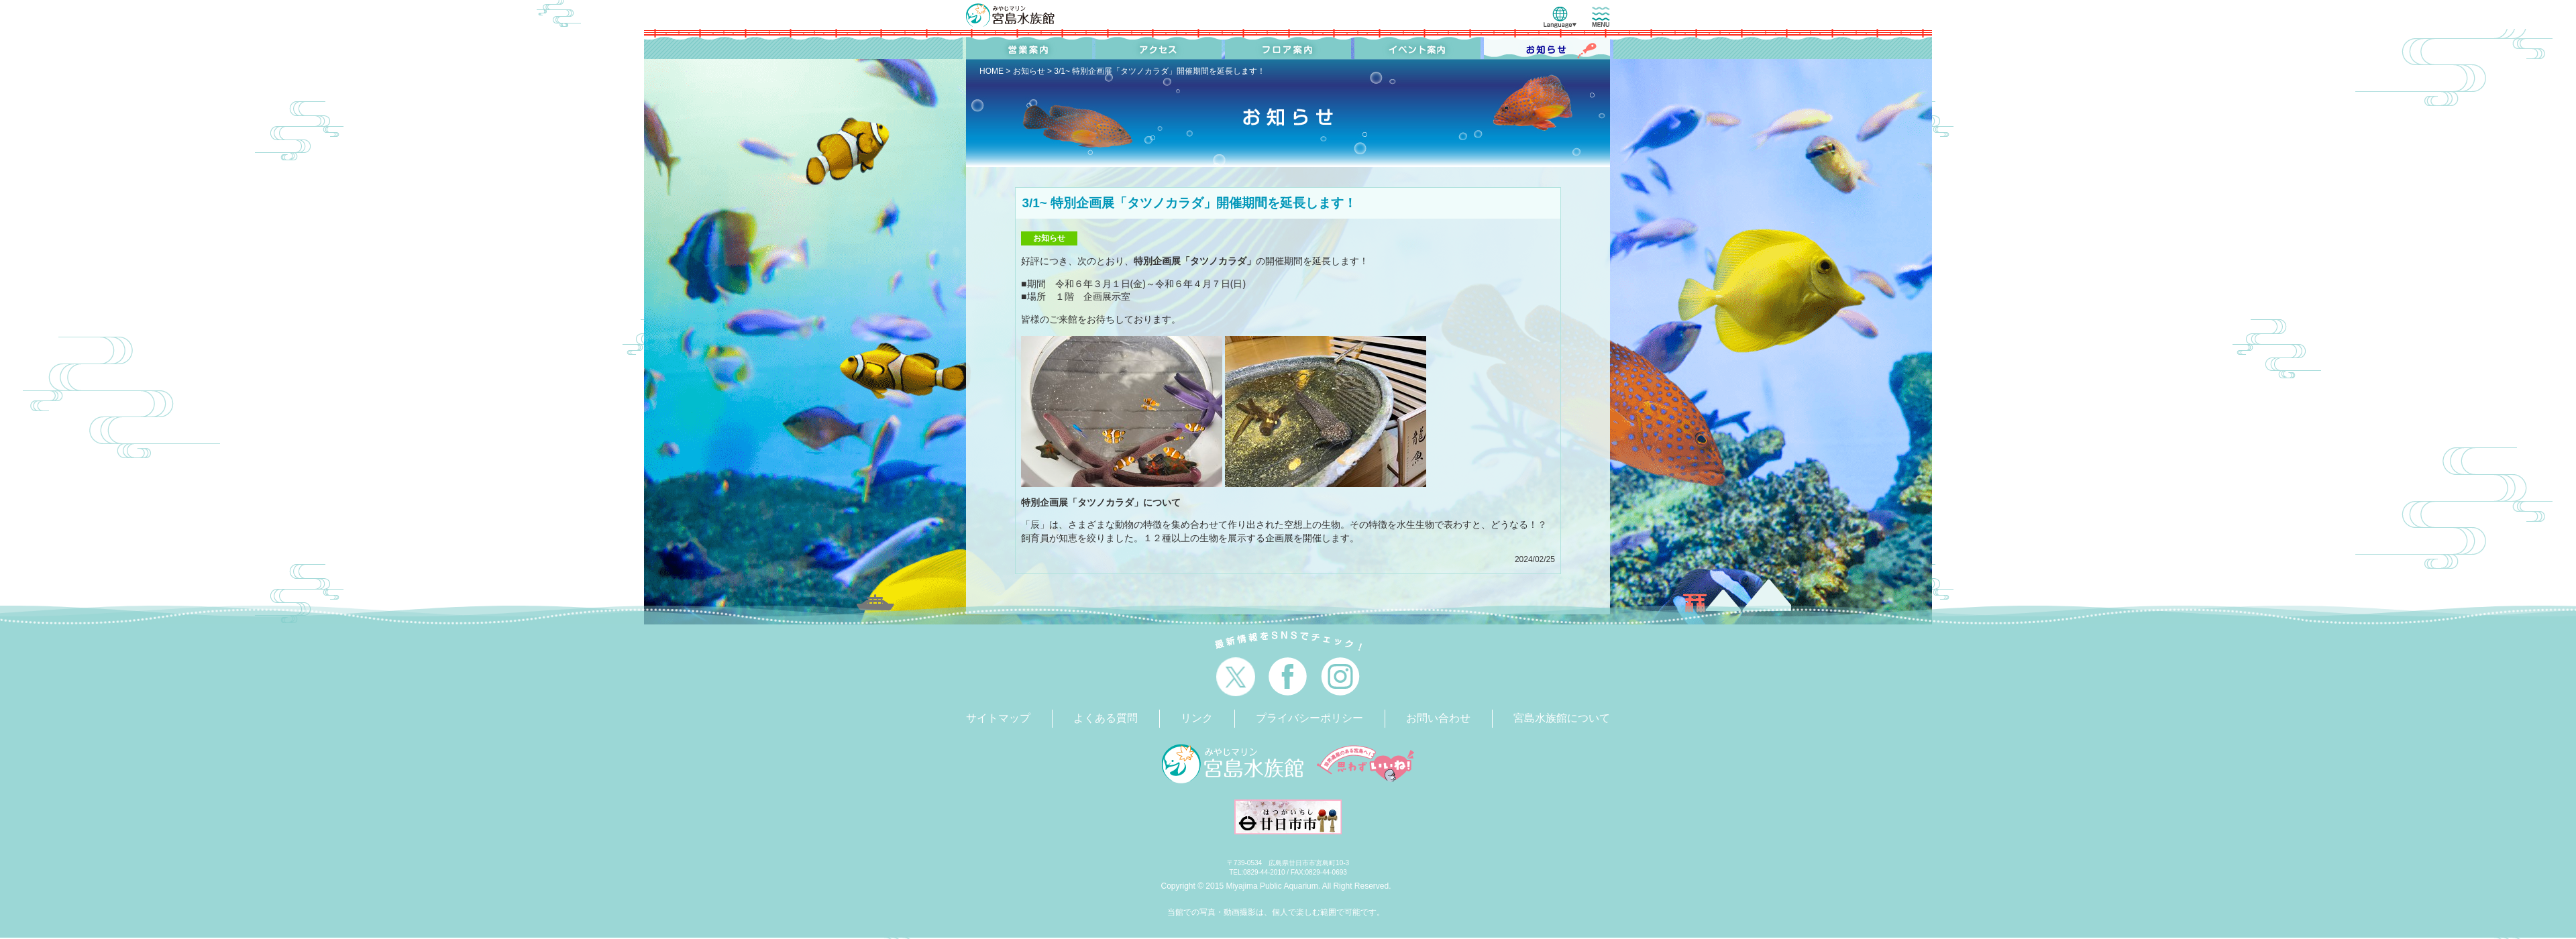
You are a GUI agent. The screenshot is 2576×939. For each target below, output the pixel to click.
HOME (991, 71)
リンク (1197, 718)
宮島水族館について (1561, 718)
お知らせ (1029, 71)
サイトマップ (998, 718)
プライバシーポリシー (1309, 718)
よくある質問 (1105, 718)
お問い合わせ (1438, 718)
